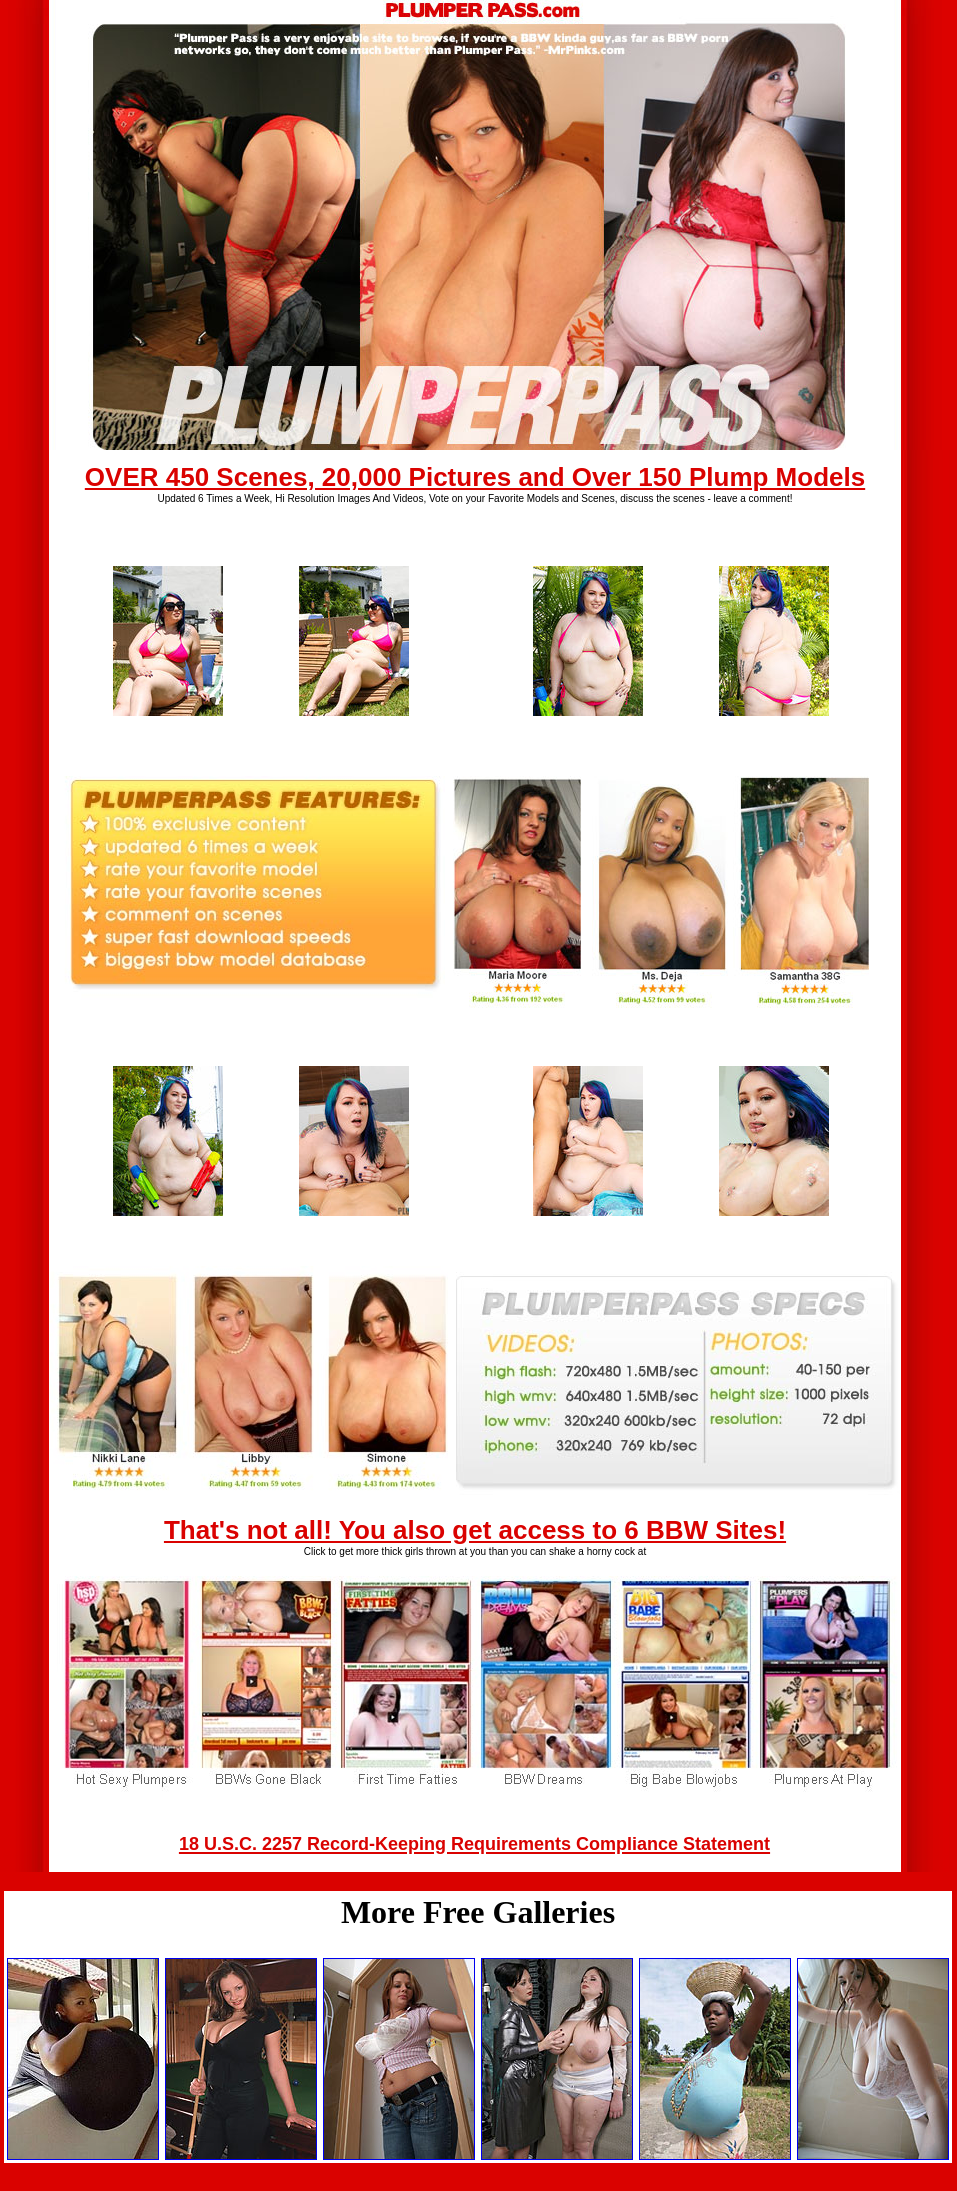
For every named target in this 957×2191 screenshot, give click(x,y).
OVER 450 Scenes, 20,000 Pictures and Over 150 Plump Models (475, 477)
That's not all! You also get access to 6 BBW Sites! (475, 1530)
